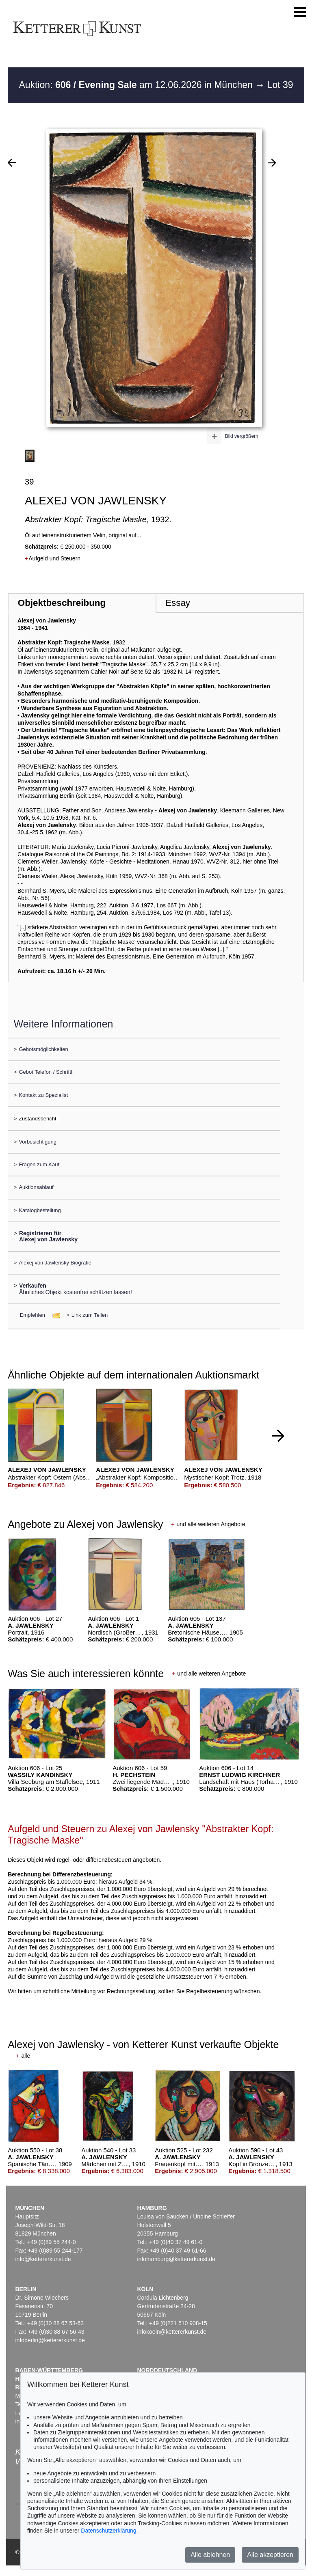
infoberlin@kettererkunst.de (49, 2340)
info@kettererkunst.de (43, 2259)
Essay (177, 603)
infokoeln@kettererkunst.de (171, 2331)
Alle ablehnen (210, 2554)
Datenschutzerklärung (108, 2530)
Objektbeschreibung (62, 603)
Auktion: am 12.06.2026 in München (137, 85)
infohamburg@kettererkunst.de (176, 2259)
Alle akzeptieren (270, 2554)
